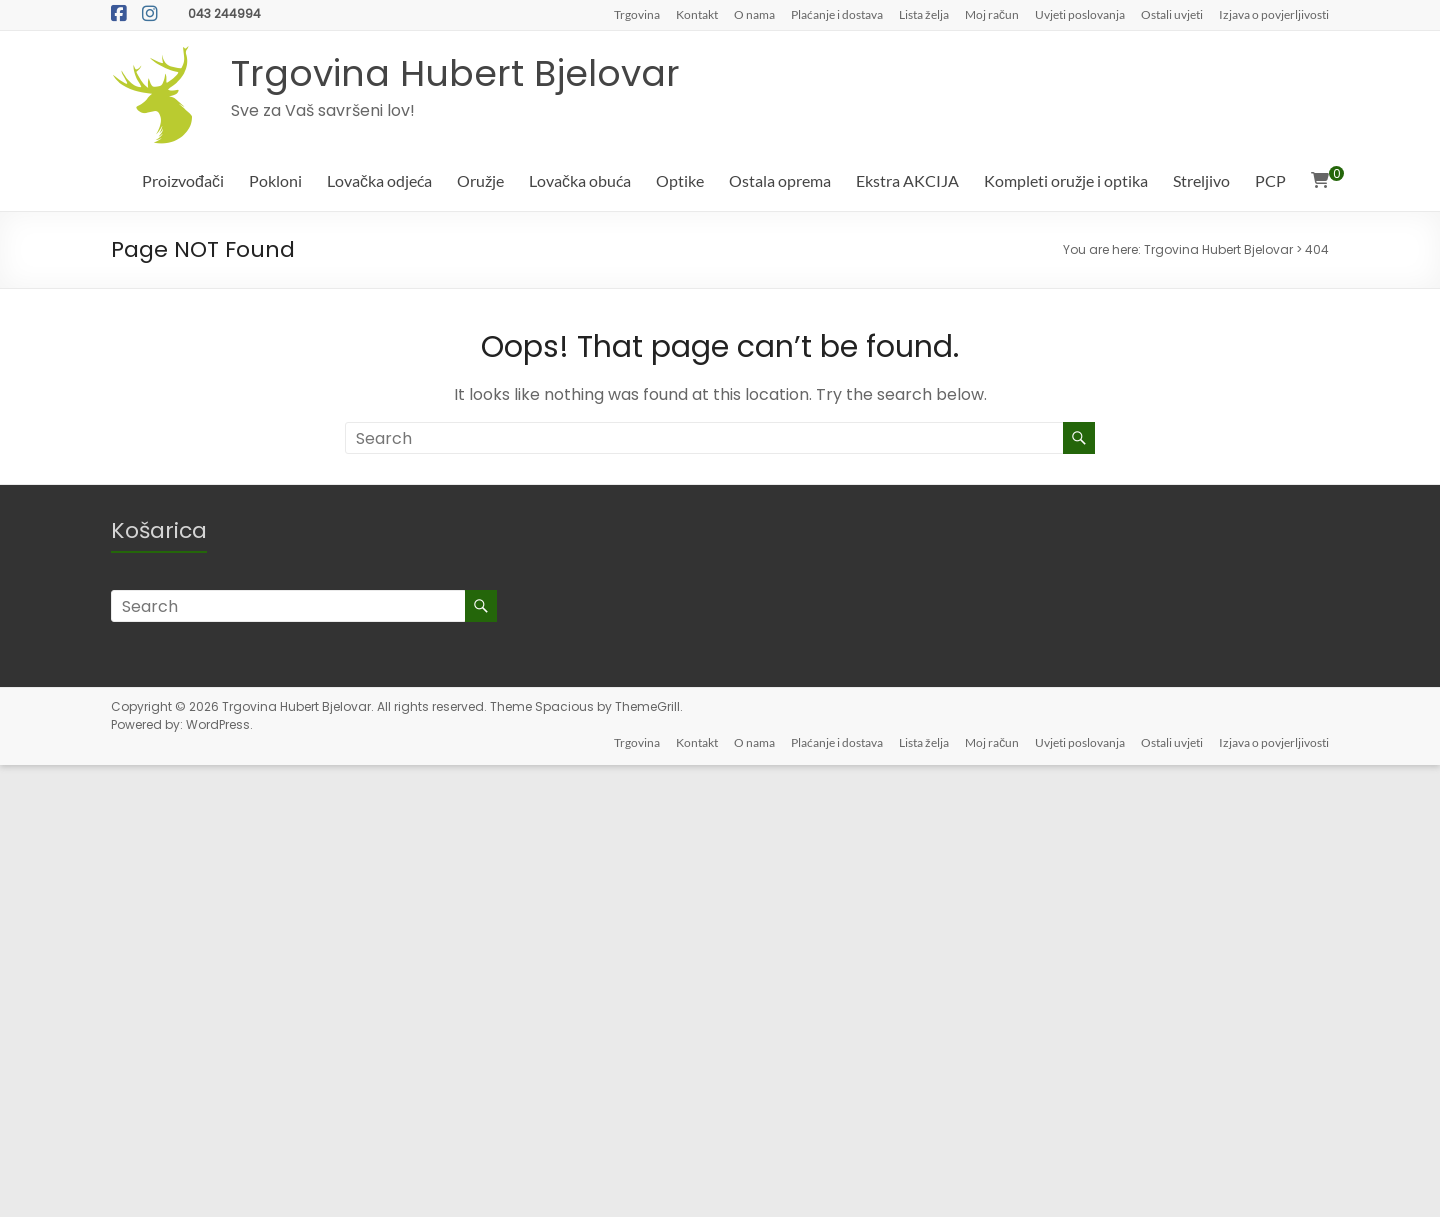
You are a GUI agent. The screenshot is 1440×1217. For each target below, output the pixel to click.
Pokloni (275, 180)
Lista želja (924, 14)
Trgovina (637, 14)
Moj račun (992, 14)
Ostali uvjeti (1172, 14)
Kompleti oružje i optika (1066, 180)
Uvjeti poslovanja (1080, 14)
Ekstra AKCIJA (907, 180)
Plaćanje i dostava (837, 14)
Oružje (480, 180)
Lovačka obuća (580, 180)
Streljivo (1201, 180)
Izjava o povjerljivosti (1274, 14)
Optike (680, 180)
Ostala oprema (780, 180)
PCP (1270, 180)
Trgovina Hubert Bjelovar (455, 73)
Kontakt (697, 14)
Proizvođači (183, 180)
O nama (754, 14)
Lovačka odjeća (379, 180)
